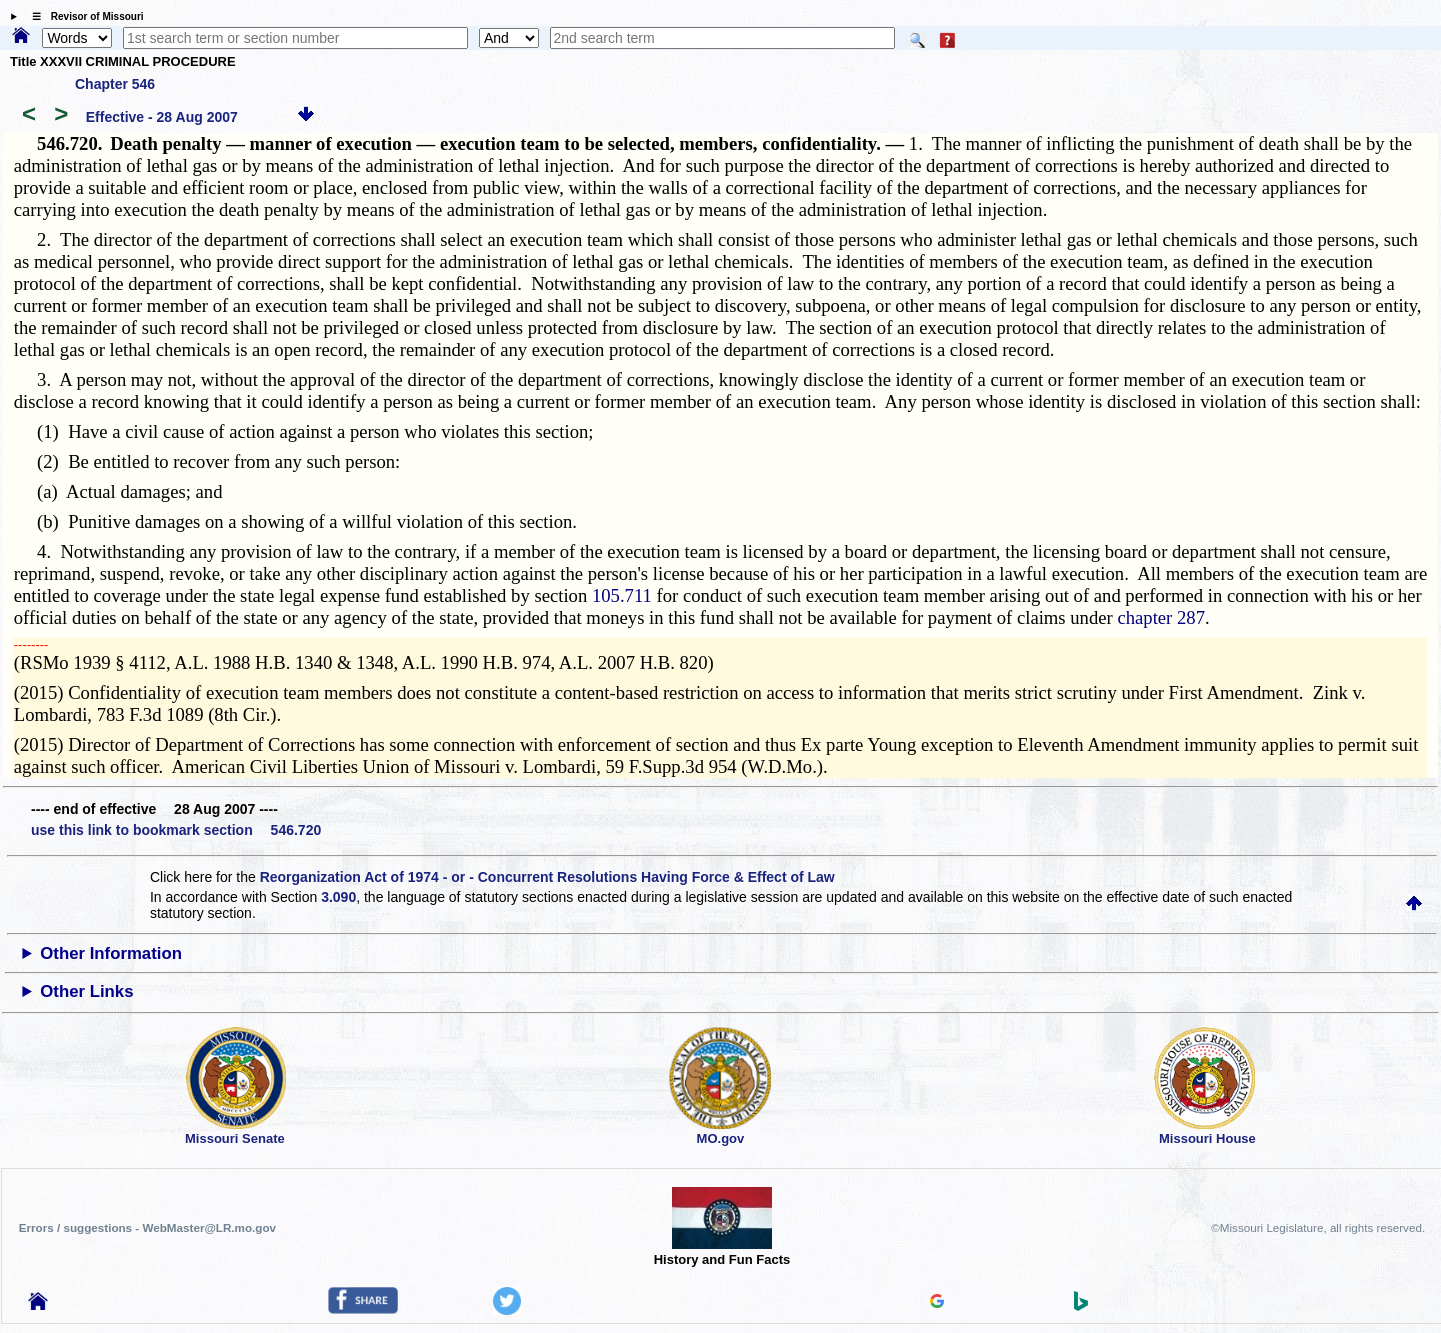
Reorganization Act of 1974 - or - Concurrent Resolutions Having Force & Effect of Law (547, 877)
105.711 (622, 595)
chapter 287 (1161, 617)
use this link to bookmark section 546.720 (176, 830)
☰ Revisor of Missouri (83, 16)
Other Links (86, 991)
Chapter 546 (115, 84)
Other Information (111, 953)
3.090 (338, 897)
